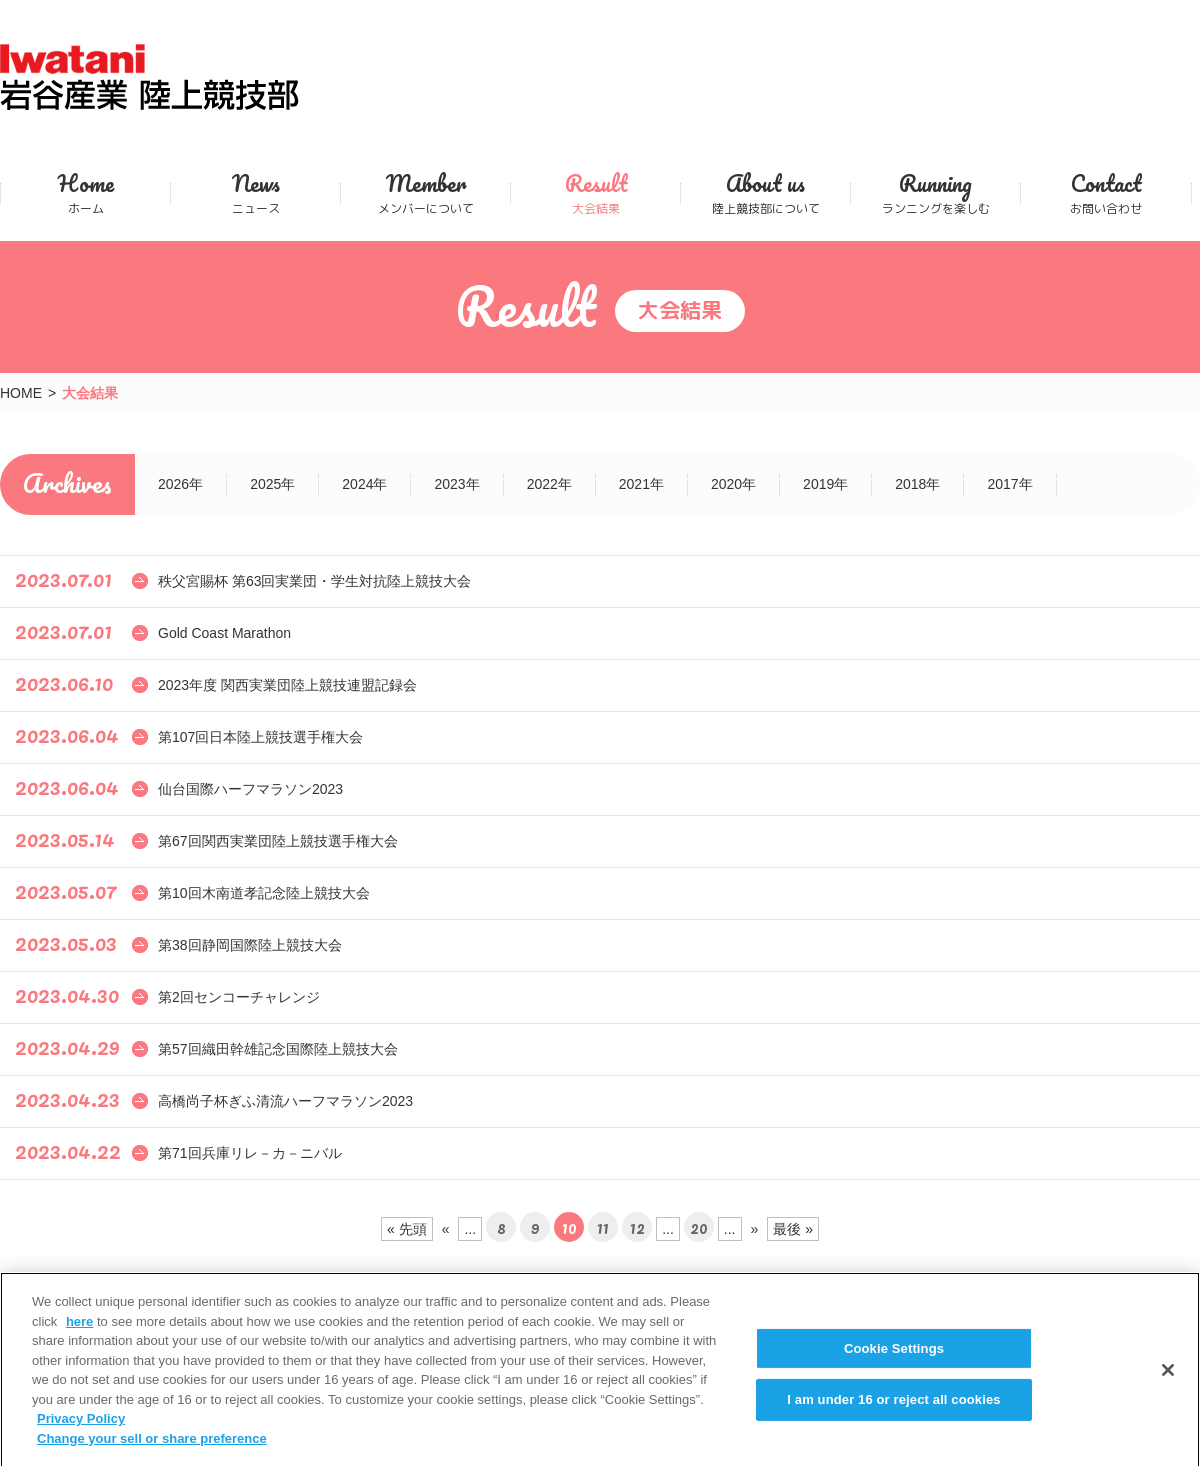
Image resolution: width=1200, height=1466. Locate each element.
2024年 (364, 484)
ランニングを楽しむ (935, 192)
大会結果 (595, 192)
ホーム (85, 192)
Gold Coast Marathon (224, 633)
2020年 (733, 484)
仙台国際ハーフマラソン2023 (250, 789)
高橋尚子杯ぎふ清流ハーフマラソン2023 (285, 1101)
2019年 (825, 484)
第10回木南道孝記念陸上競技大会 (264, 893)
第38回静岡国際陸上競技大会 (250, 945)
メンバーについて (425, 192)
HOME (21, 393)
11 (603, 1227)
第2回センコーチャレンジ (239, 997)
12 (637, 1227)
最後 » (793, 1229)
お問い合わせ (1106, 192)
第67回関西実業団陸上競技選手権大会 (278, 841)
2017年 (1009, 484)
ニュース (255, 192)
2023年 (456, 484)
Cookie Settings (894, 1358)
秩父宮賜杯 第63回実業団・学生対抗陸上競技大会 (314, 581)
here (79, 1331)
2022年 (549, 484)
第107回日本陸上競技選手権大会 (260, 737)
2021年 (641, 484)
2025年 (272, 484)
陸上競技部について (765, 192)
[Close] (1168, 1380)
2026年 (180, 484)
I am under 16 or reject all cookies (893, 1409)
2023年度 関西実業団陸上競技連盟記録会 (287, 685)
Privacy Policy (81, 1428)
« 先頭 (407, 1229)
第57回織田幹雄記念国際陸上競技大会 (278, 1049)
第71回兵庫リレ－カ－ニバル (250, 1153)
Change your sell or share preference (152, 1448)
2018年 (917, 484)
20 (699, 1227)
